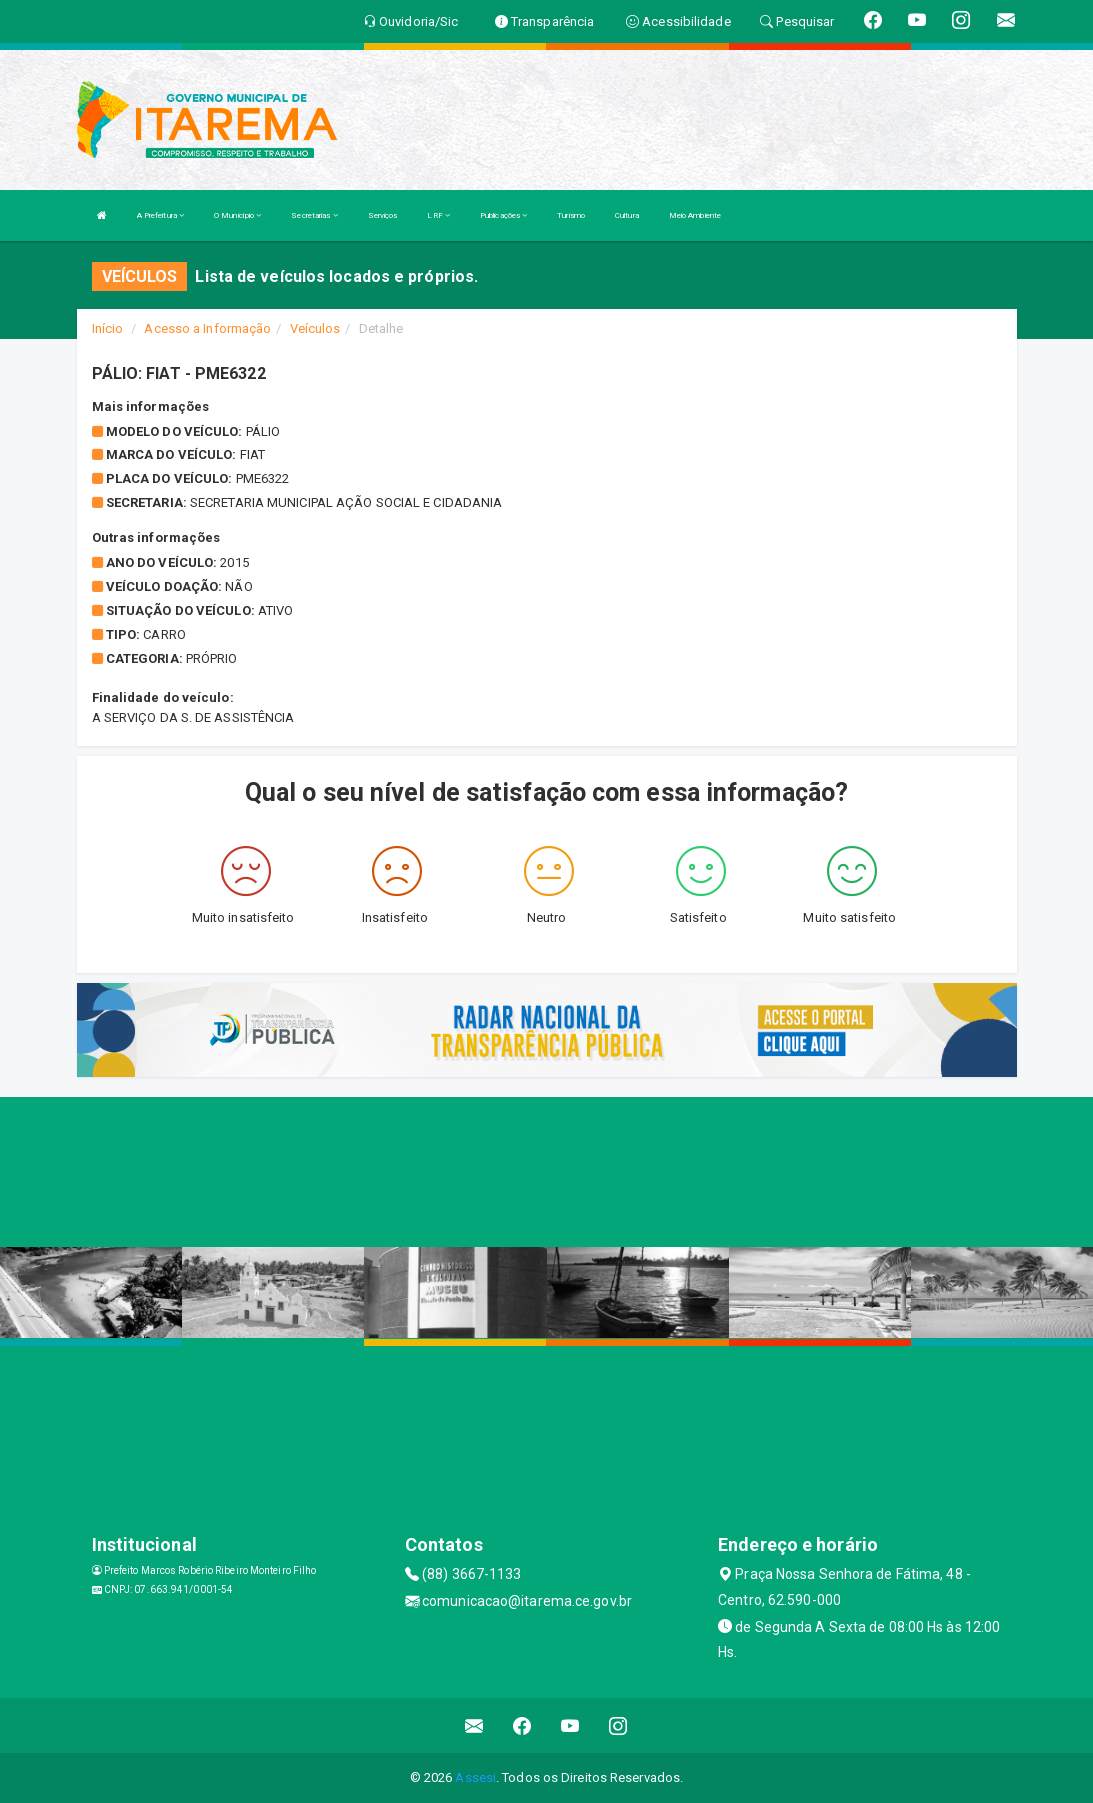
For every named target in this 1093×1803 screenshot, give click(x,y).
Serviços (383, 215)
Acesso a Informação (207, 328)
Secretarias (314, 215)
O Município (237, 215)
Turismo (571, 215)
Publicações (503, 215)
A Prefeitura (160, 215)
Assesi (475, 1777)
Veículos (315, 328)
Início (108, 328)
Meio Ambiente (695, 215)
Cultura (627, 215)
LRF (438, 215)
